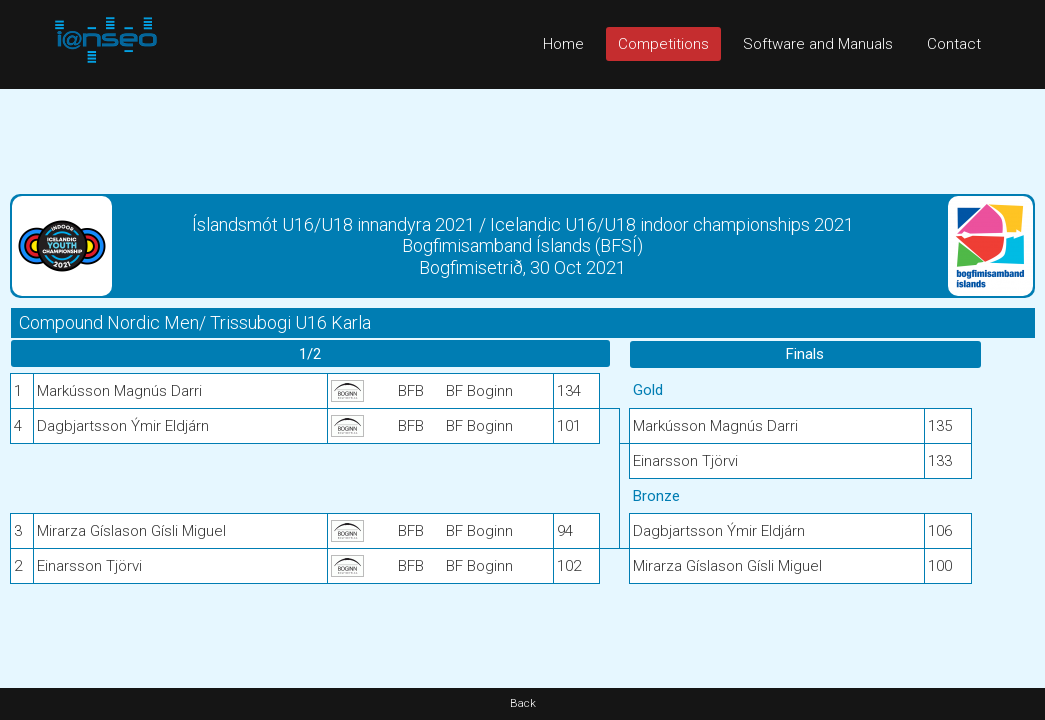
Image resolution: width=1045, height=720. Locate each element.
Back (523, 703)
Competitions (663, 44)
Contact (954, 44)
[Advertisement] (522, 134)
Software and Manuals (818, 44)
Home (563, 44)
